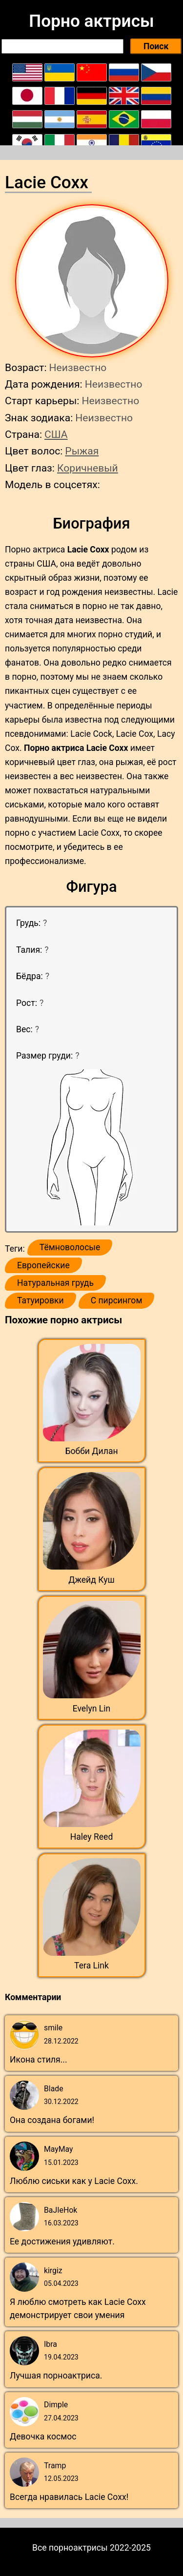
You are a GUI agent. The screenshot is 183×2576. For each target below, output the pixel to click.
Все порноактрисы (70, 2548)
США (56, 434)
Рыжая (82, 451)
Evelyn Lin (92, 1708)
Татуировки (40, 1300)
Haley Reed (91, 1837)
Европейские (43, 1265)
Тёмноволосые (70, 1247)
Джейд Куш (91, 1580)
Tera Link (91, 1965)
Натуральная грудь (55, 1283)
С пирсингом (116, 1300)
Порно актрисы (91, 21)
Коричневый (87, 468)
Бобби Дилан (91, 1451)
